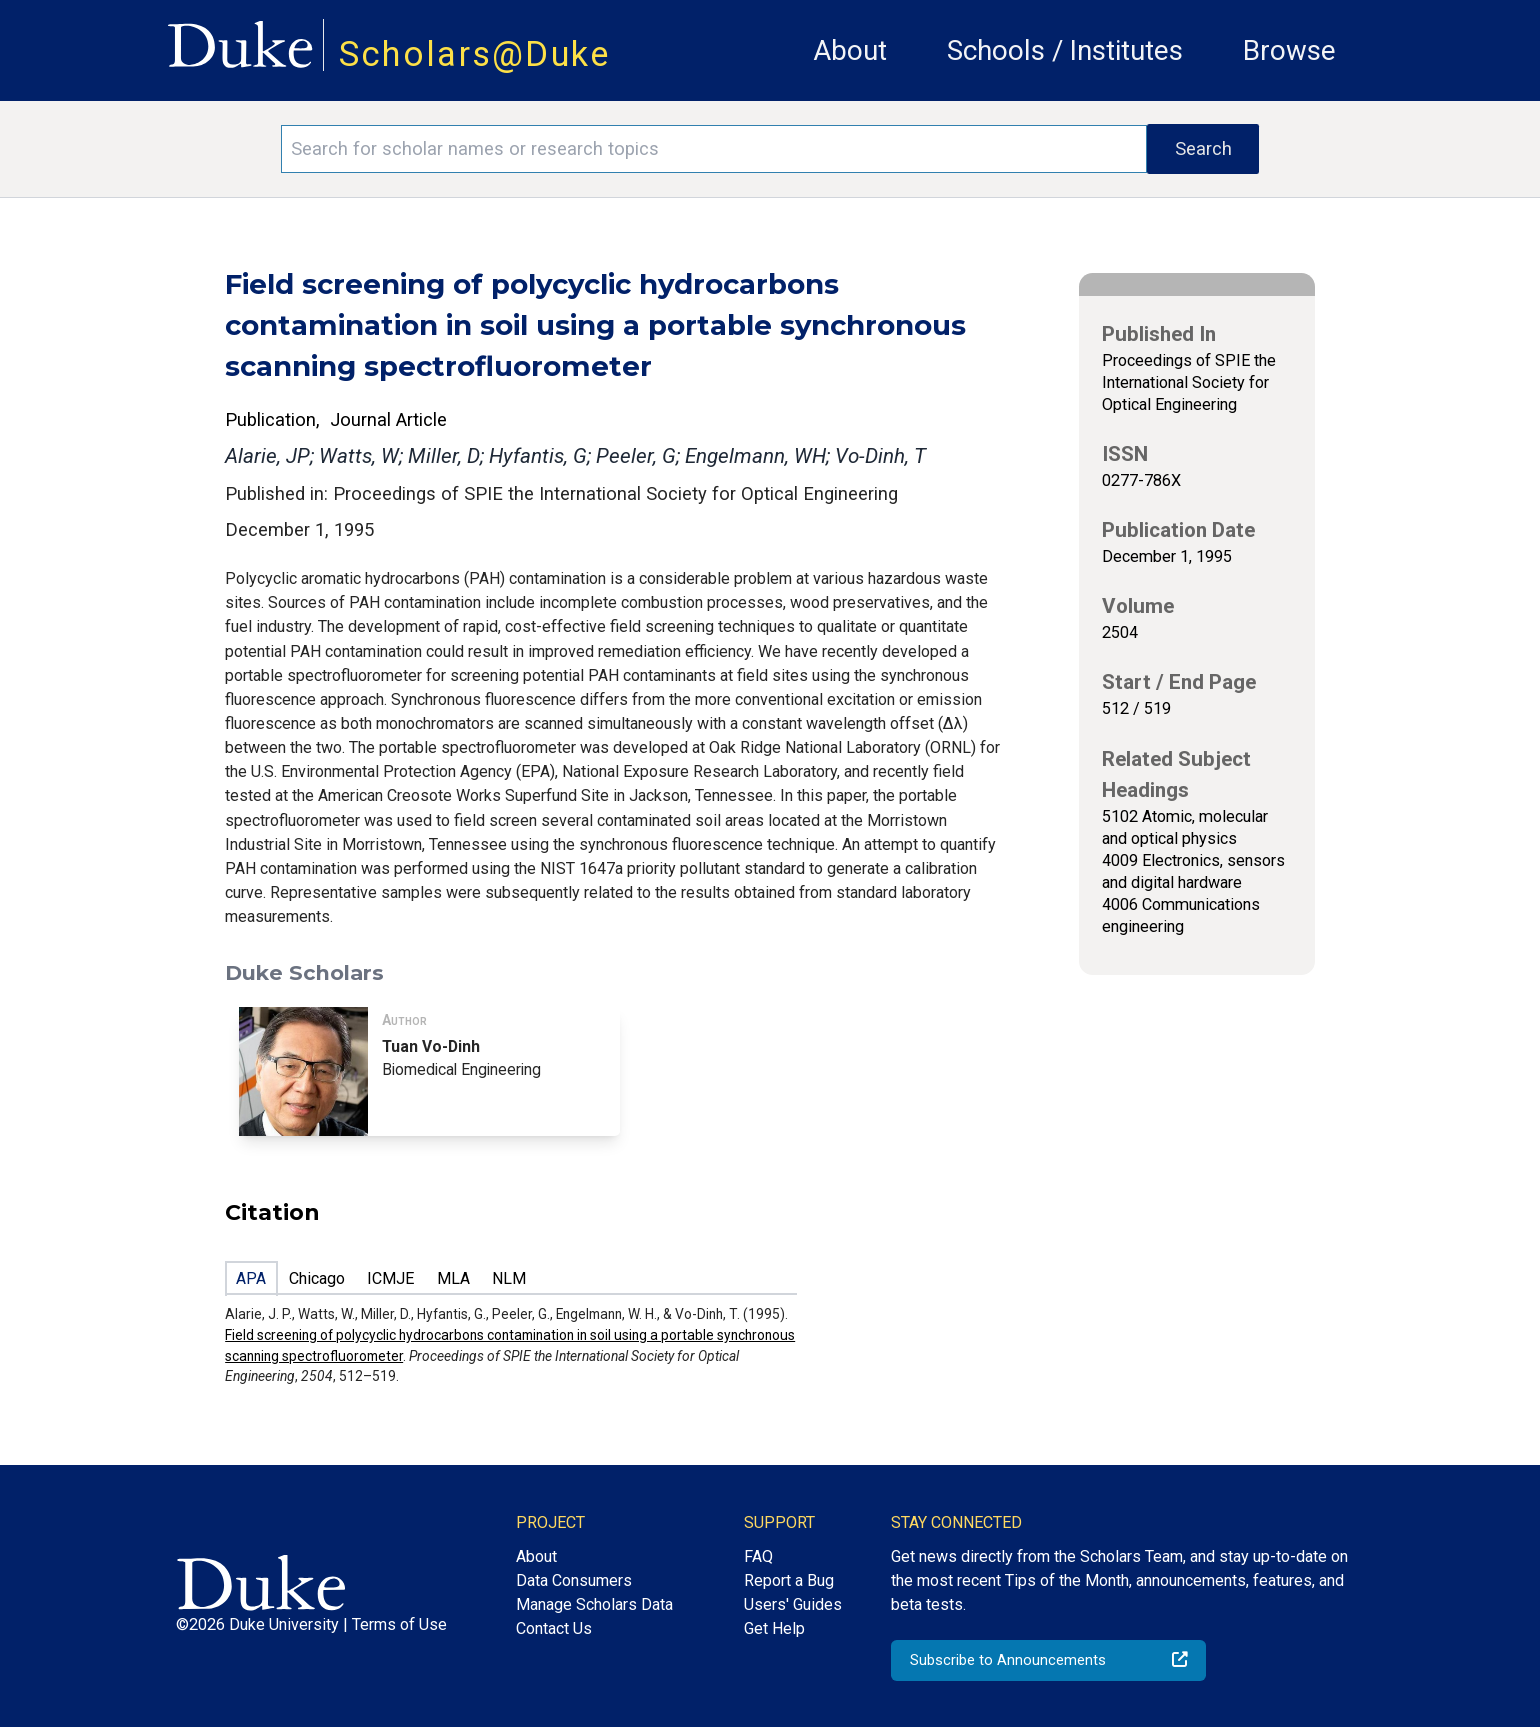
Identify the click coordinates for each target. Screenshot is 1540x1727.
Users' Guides (793, 1604)
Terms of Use (399, 1624)
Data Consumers (574, 1580)
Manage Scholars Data (594, 1604)
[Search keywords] (714, 149)
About (850, 50)
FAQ (758, 1556)
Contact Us (554, 1628)
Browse (1289, 50)
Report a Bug (789, 1580)
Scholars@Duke (475, 54)
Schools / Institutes (1065, 50)
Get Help (774, 1628)
